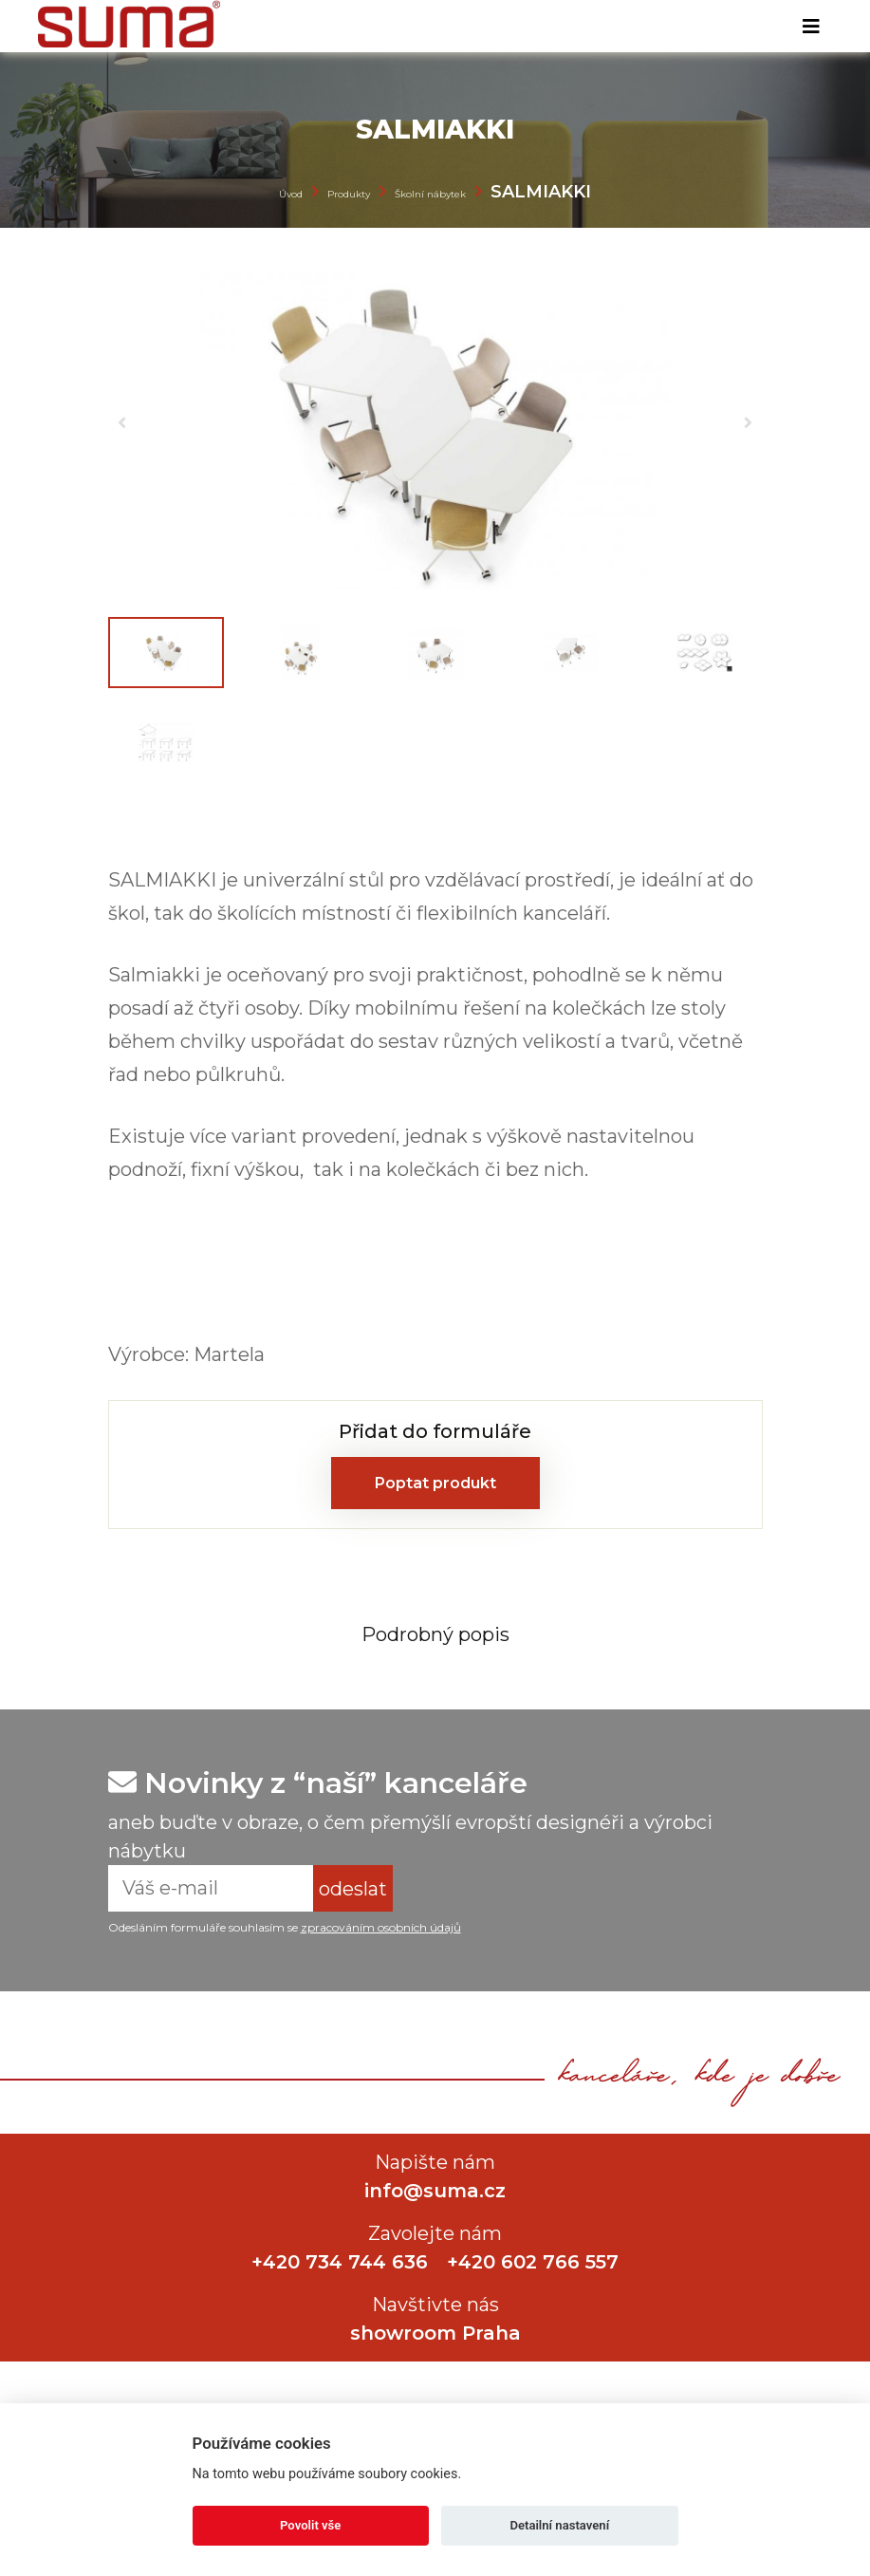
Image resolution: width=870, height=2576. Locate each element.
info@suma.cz (435, 2190)
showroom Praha (435, 2333)
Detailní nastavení (559, 2525)
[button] (122, 422)
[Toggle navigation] (811, 26)
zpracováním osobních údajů (381, 1927)
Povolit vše (310, 2525)
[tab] (435, 1633)
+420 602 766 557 (533, 2261)
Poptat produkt (435, 1483)
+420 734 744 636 (339, 2261)
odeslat (353, 1888)
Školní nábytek (430, 194)
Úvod (291, 194)
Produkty (348, 194)
